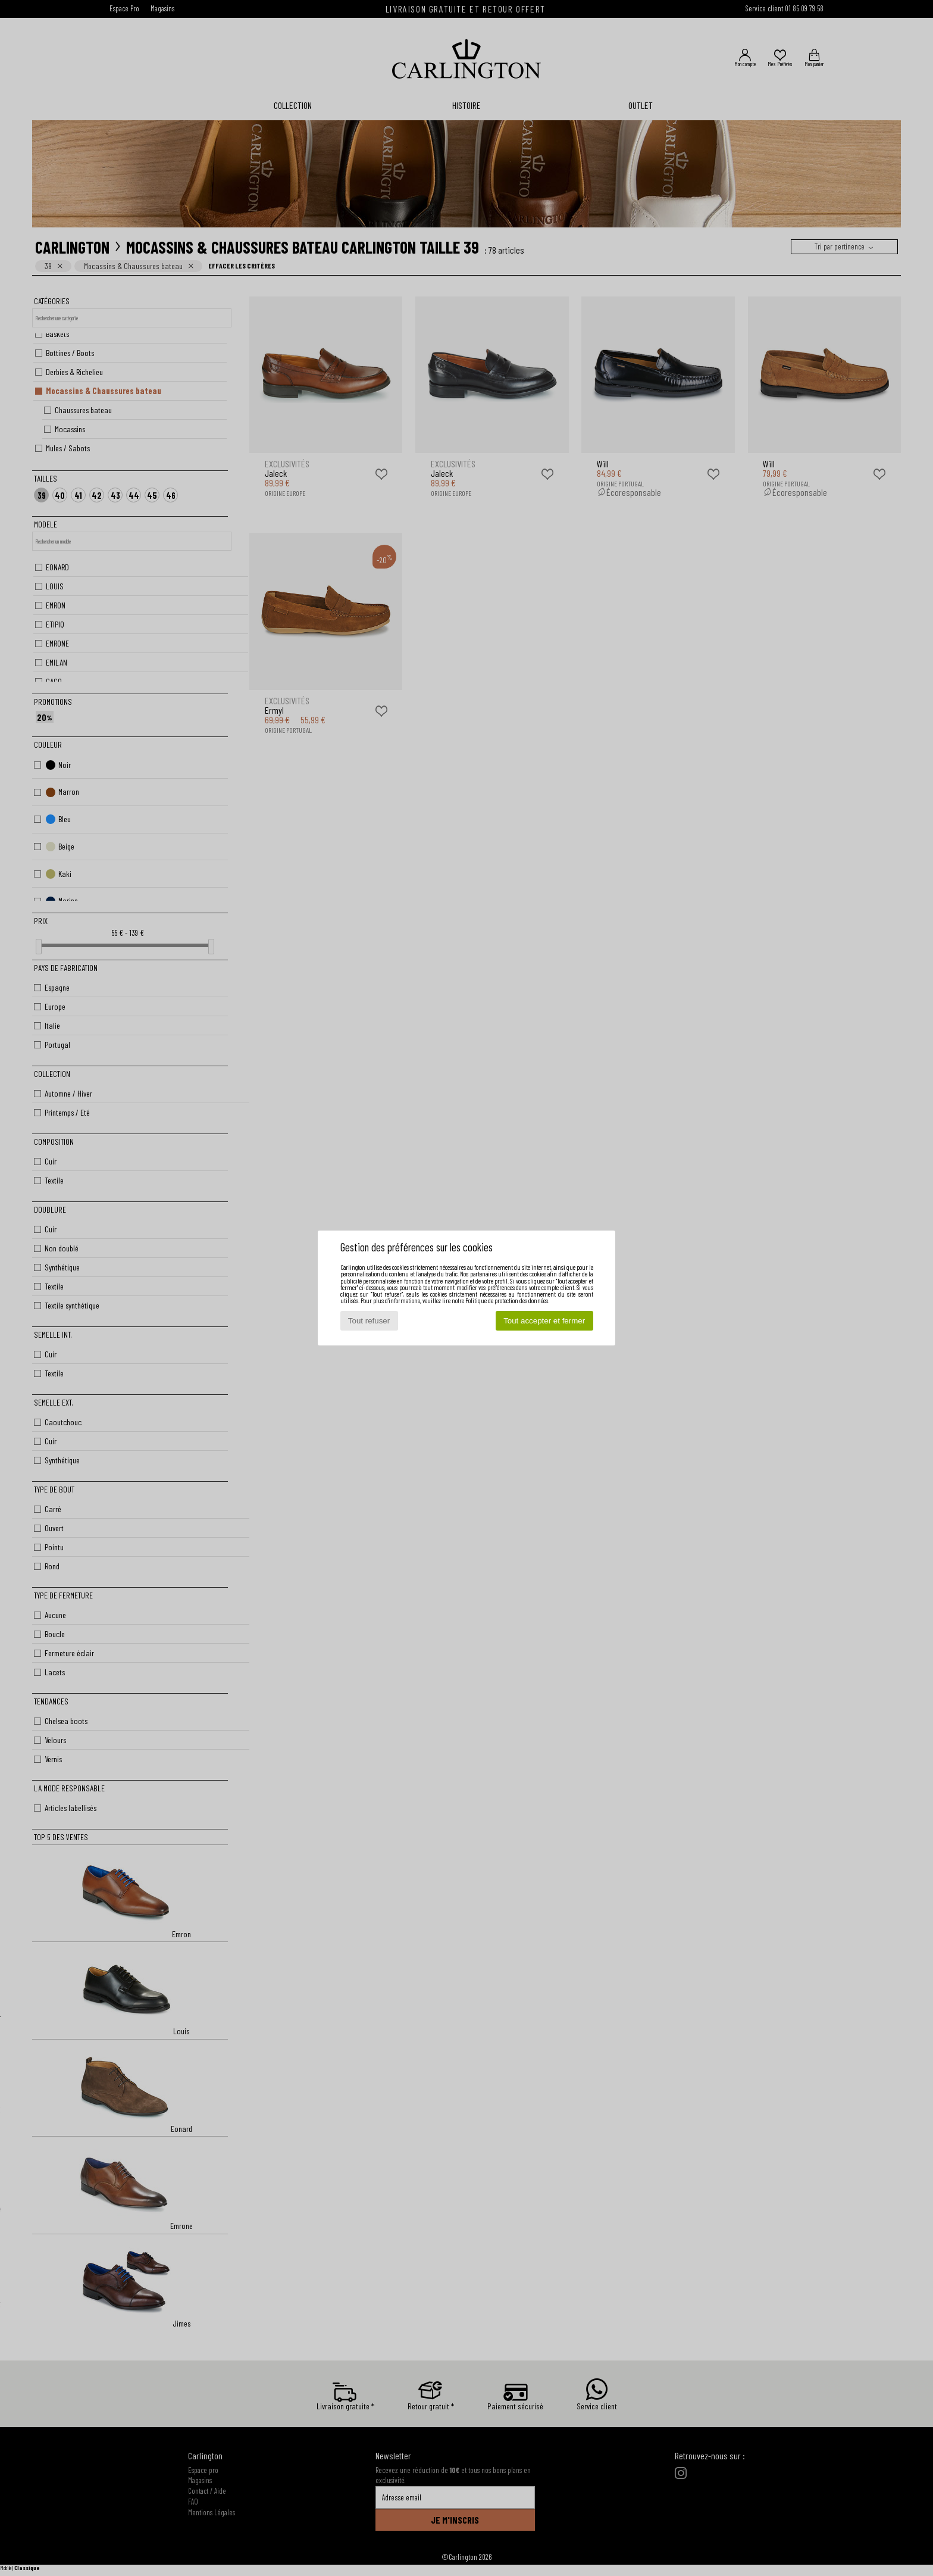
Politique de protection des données (506, 1300)
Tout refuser (369, 1320)
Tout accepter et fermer (544, 1320)
